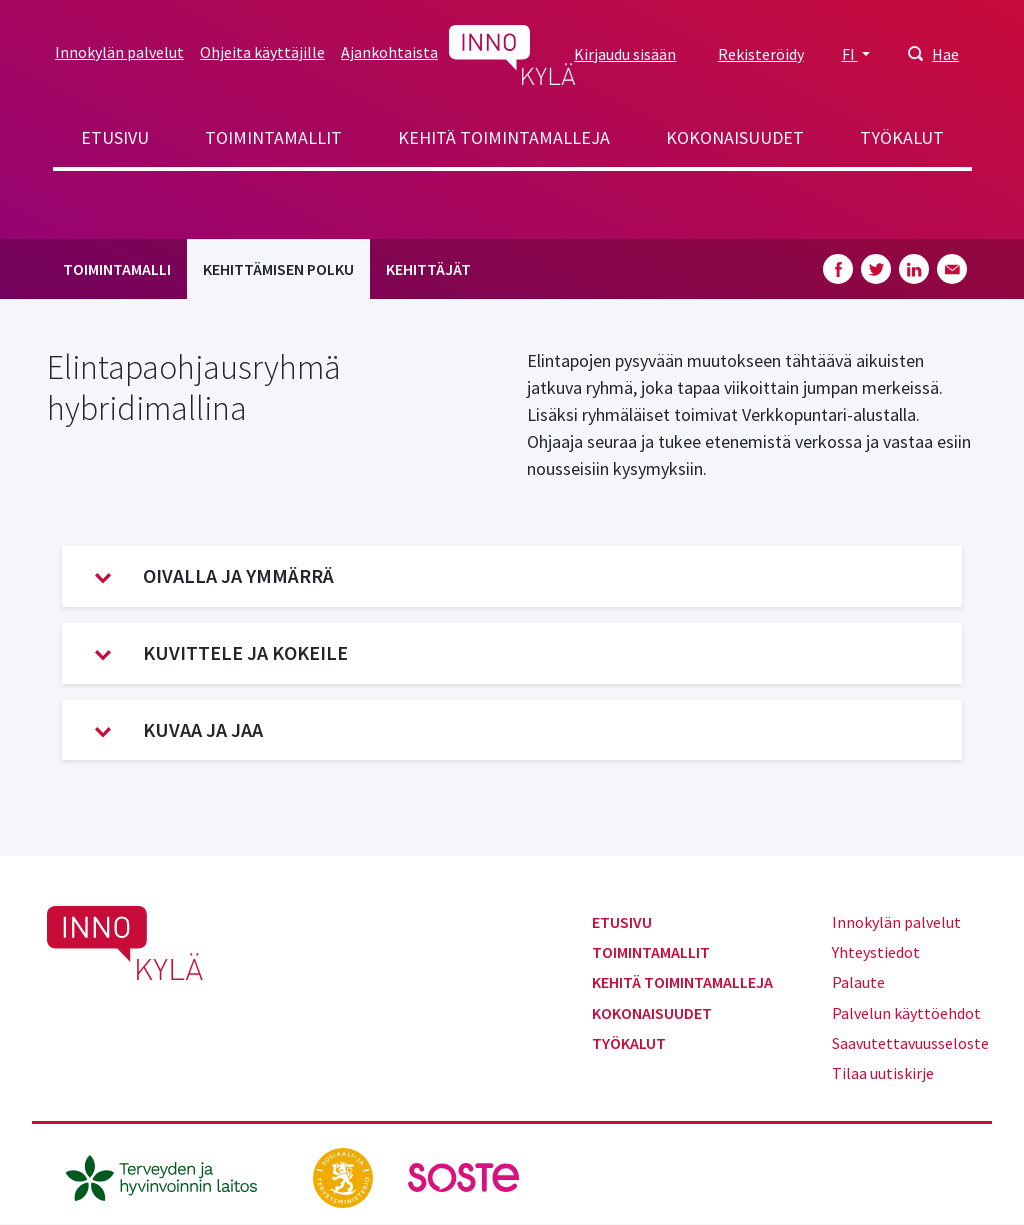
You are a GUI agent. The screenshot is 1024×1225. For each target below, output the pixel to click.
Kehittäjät (428, 269)
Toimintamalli (117, 269)
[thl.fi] (172, 1175)
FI (850, 54)
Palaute (858, 982)
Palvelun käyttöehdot (906, 1013)
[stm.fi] (344, 1175)
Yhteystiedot (876, 952)
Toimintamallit (273, 137)
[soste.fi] (464, 1175)
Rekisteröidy (761, 54)
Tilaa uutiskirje (883, 1073)
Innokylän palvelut (119, 52)
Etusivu (115, 137)
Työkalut (902, 137)
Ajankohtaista (389, 52)
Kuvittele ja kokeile (221, 653)
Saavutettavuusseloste (910, 1043)
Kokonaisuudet (735, 137)
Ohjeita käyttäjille (262, 52)
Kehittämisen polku (278, 269)
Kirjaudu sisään (625, 54)
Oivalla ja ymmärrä (214, 576)
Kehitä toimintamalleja (504, 137)
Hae (945, 54)
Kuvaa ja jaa (179, 730)
